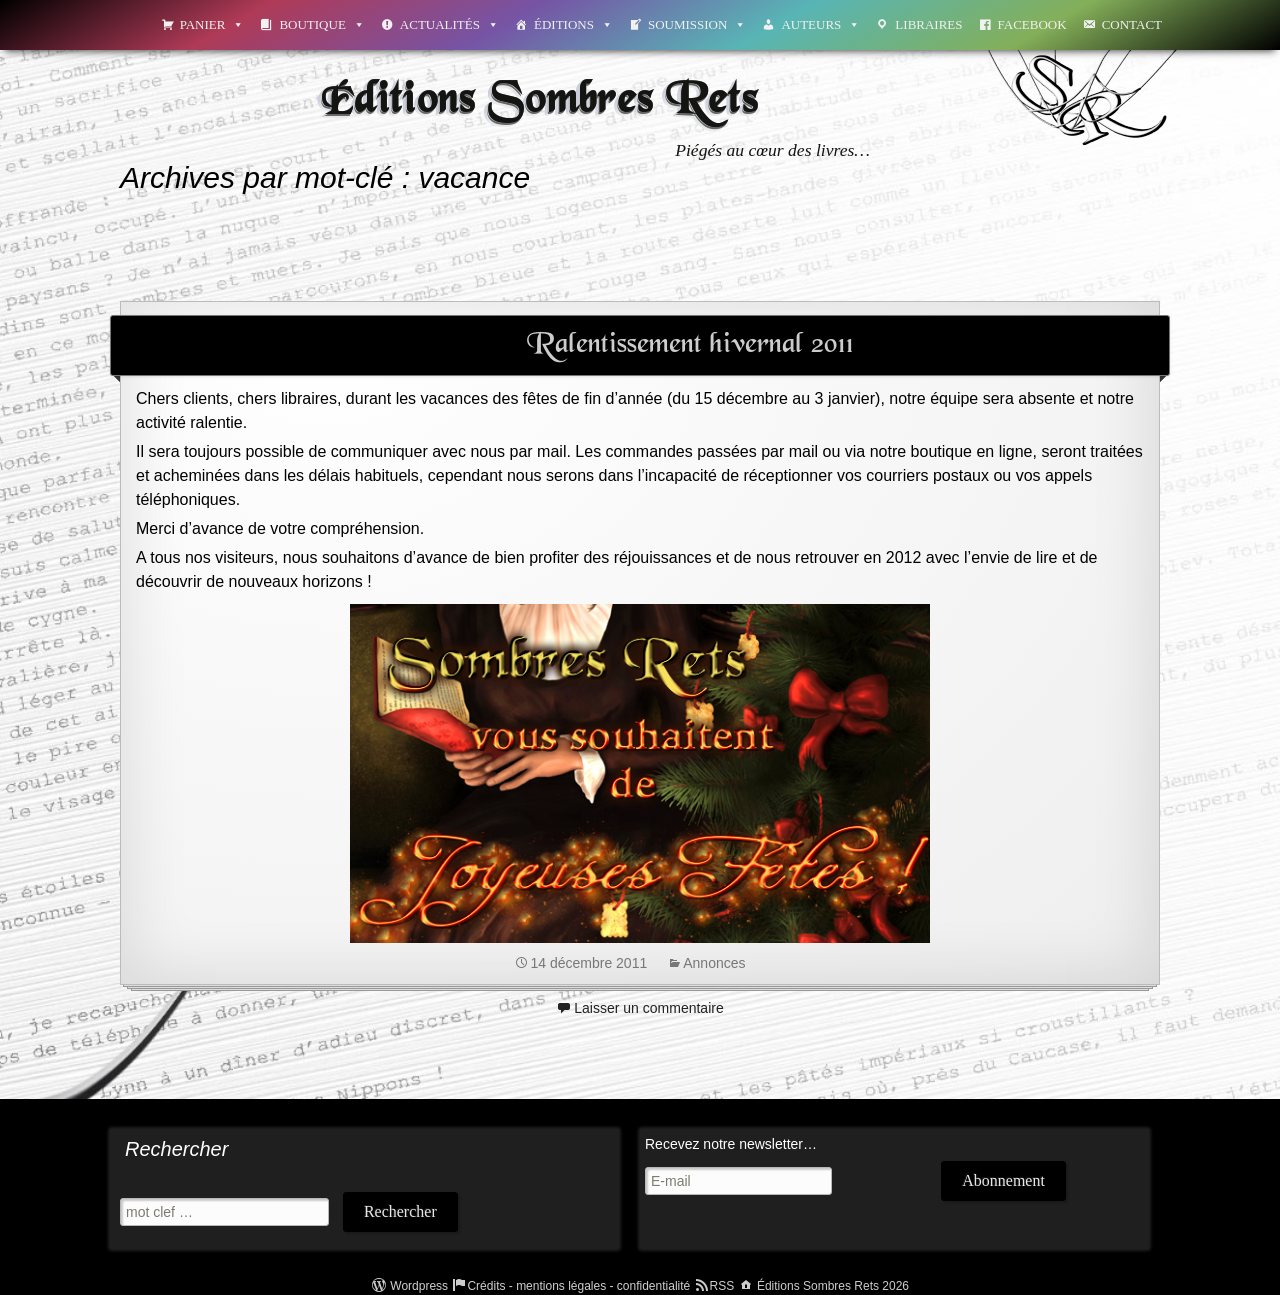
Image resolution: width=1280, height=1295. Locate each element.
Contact (1132, 24)
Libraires (928, 24)
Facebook (1032, 24)
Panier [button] (212, 24)
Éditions (573, 24)
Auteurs (820, 24)
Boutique (321, 24)
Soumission (697, 24)
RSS (722, 1286)
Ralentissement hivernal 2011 (690, 345)
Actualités (449, 24)
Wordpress (419, 1286)
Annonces (714, 963)
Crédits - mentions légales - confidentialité (578, 1286)
